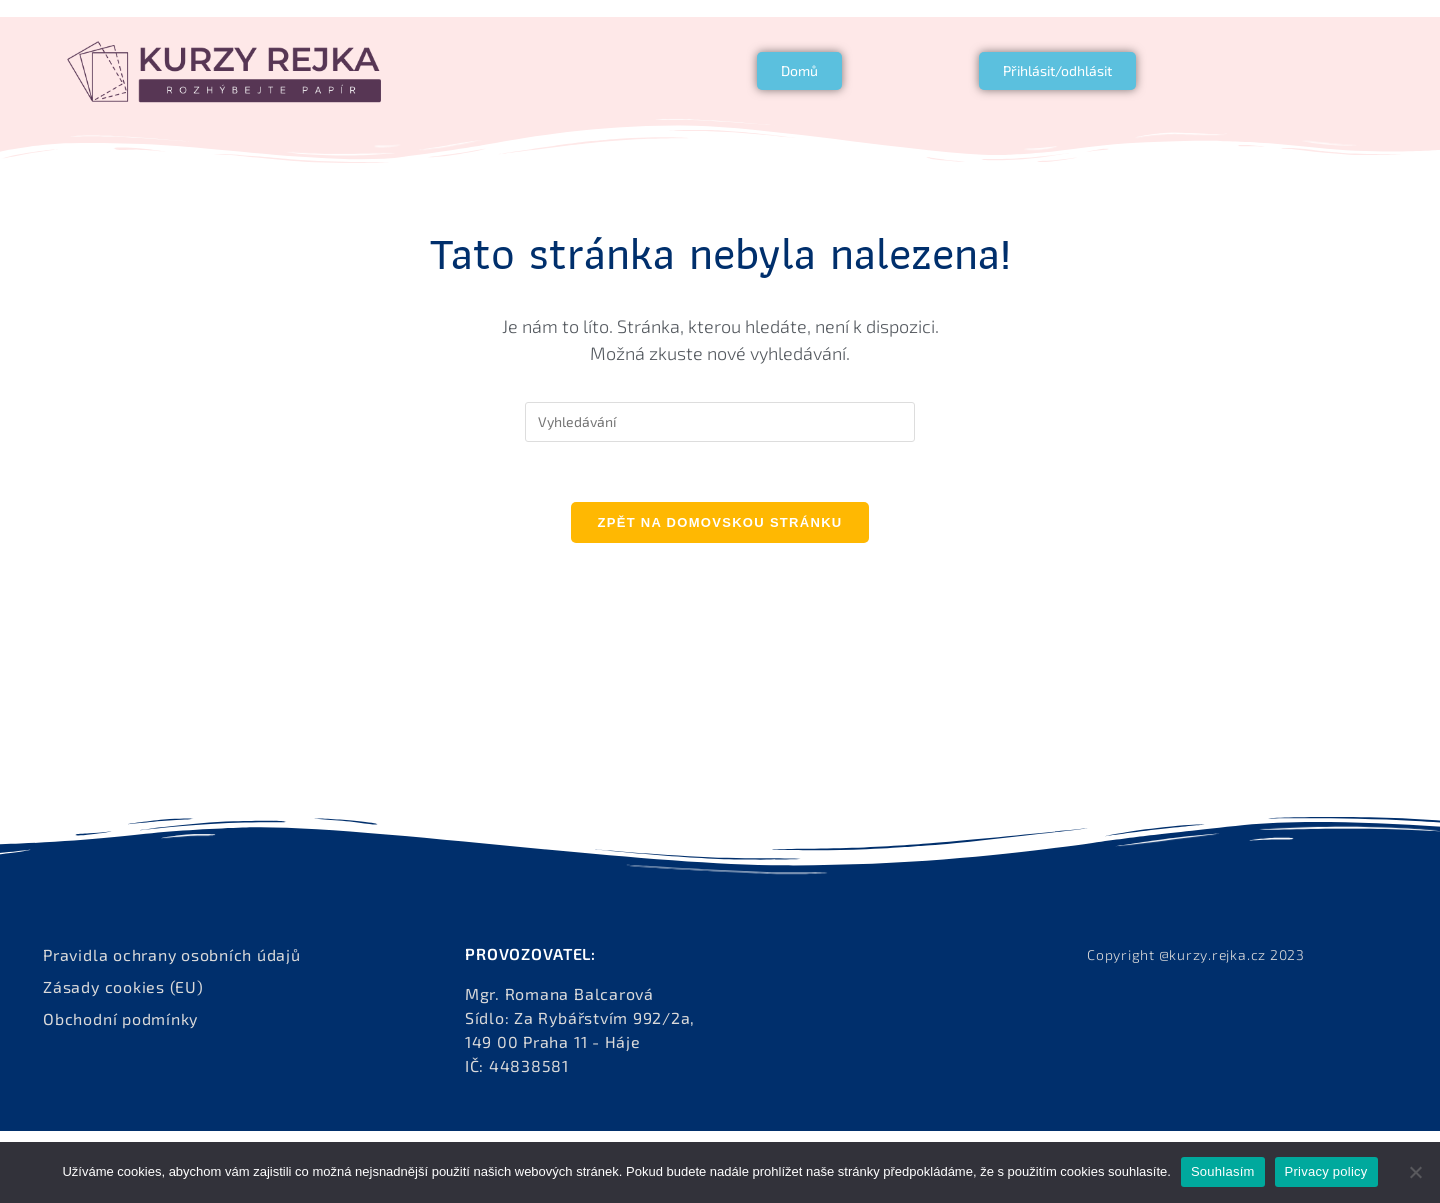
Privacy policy (1326, 1171)
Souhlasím (1223, 1171)
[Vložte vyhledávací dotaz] (720, 422)
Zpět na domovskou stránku (719, 522)
